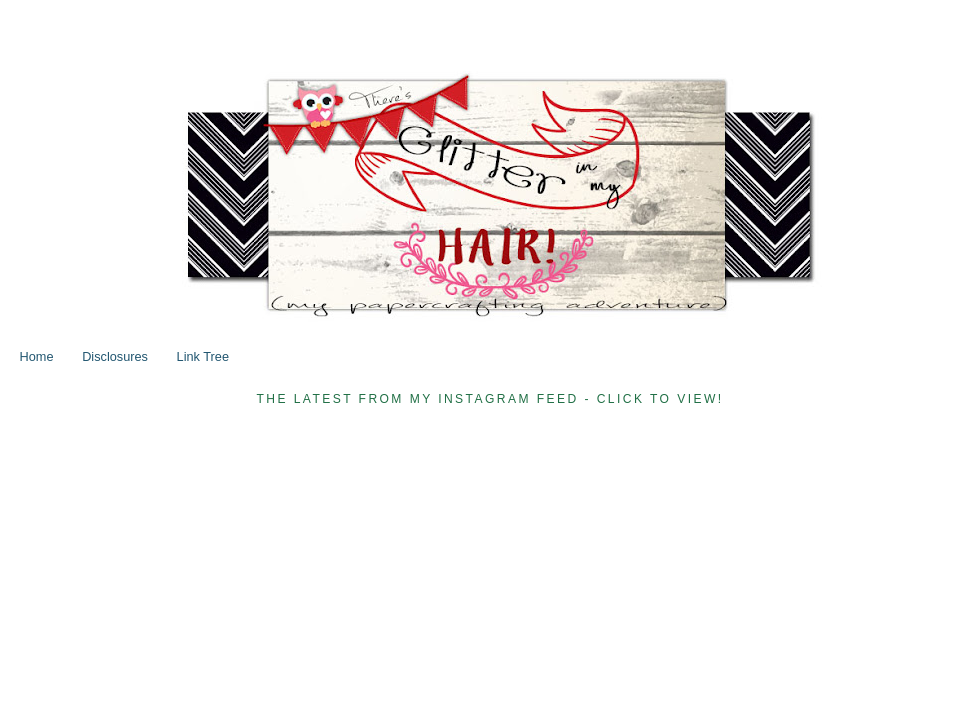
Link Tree (203, 356)
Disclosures (115, 356)
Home (37, 356)
